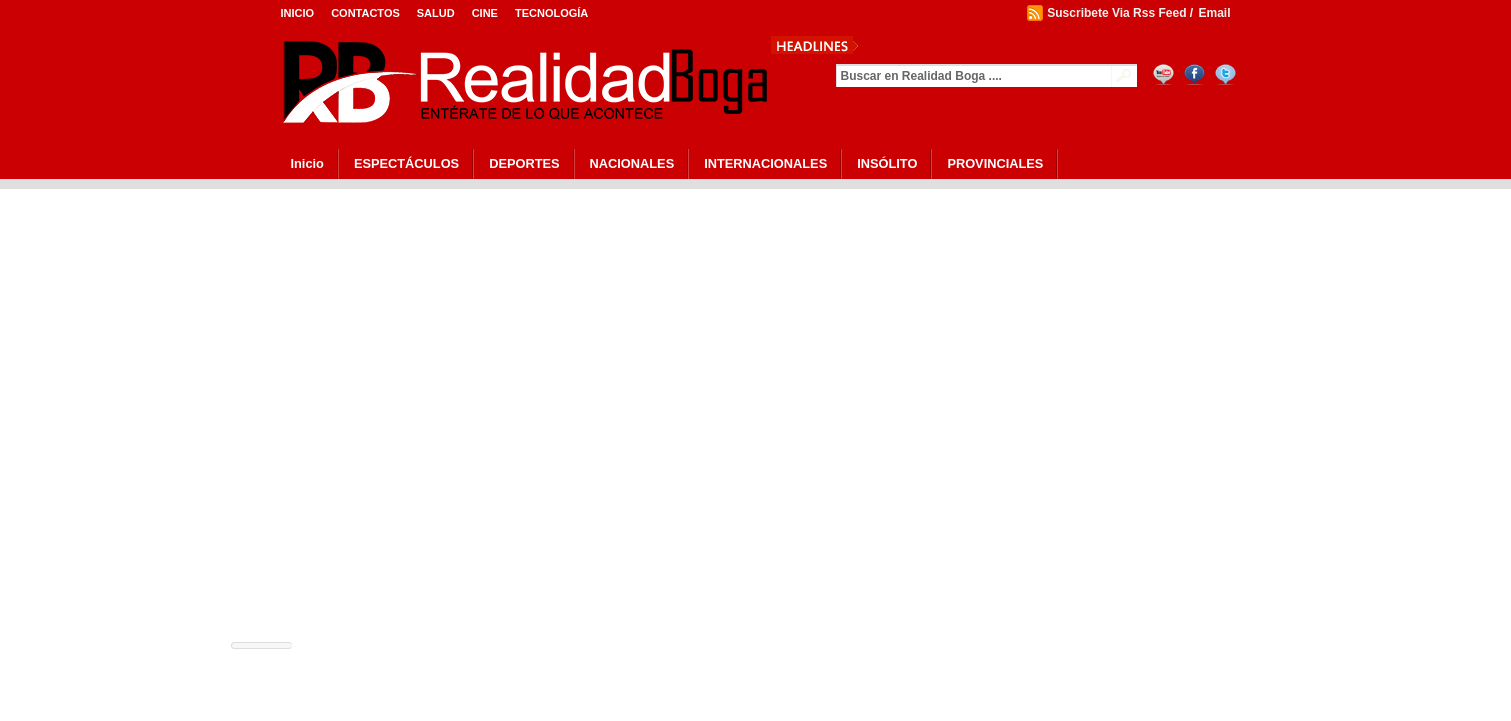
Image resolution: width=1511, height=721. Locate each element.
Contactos (365, 13)
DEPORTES (524, 163)
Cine (485, 13)
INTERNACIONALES (765, 163)
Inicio (298, 13)
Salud (436, 13)
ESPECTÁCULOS (406, 163)
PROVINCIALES (995, 163)
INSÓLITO (887, 163)
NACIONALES (632, 163)
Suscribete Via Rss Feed (1116, 13)
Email (1214, 13)
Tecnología (551, 13)
